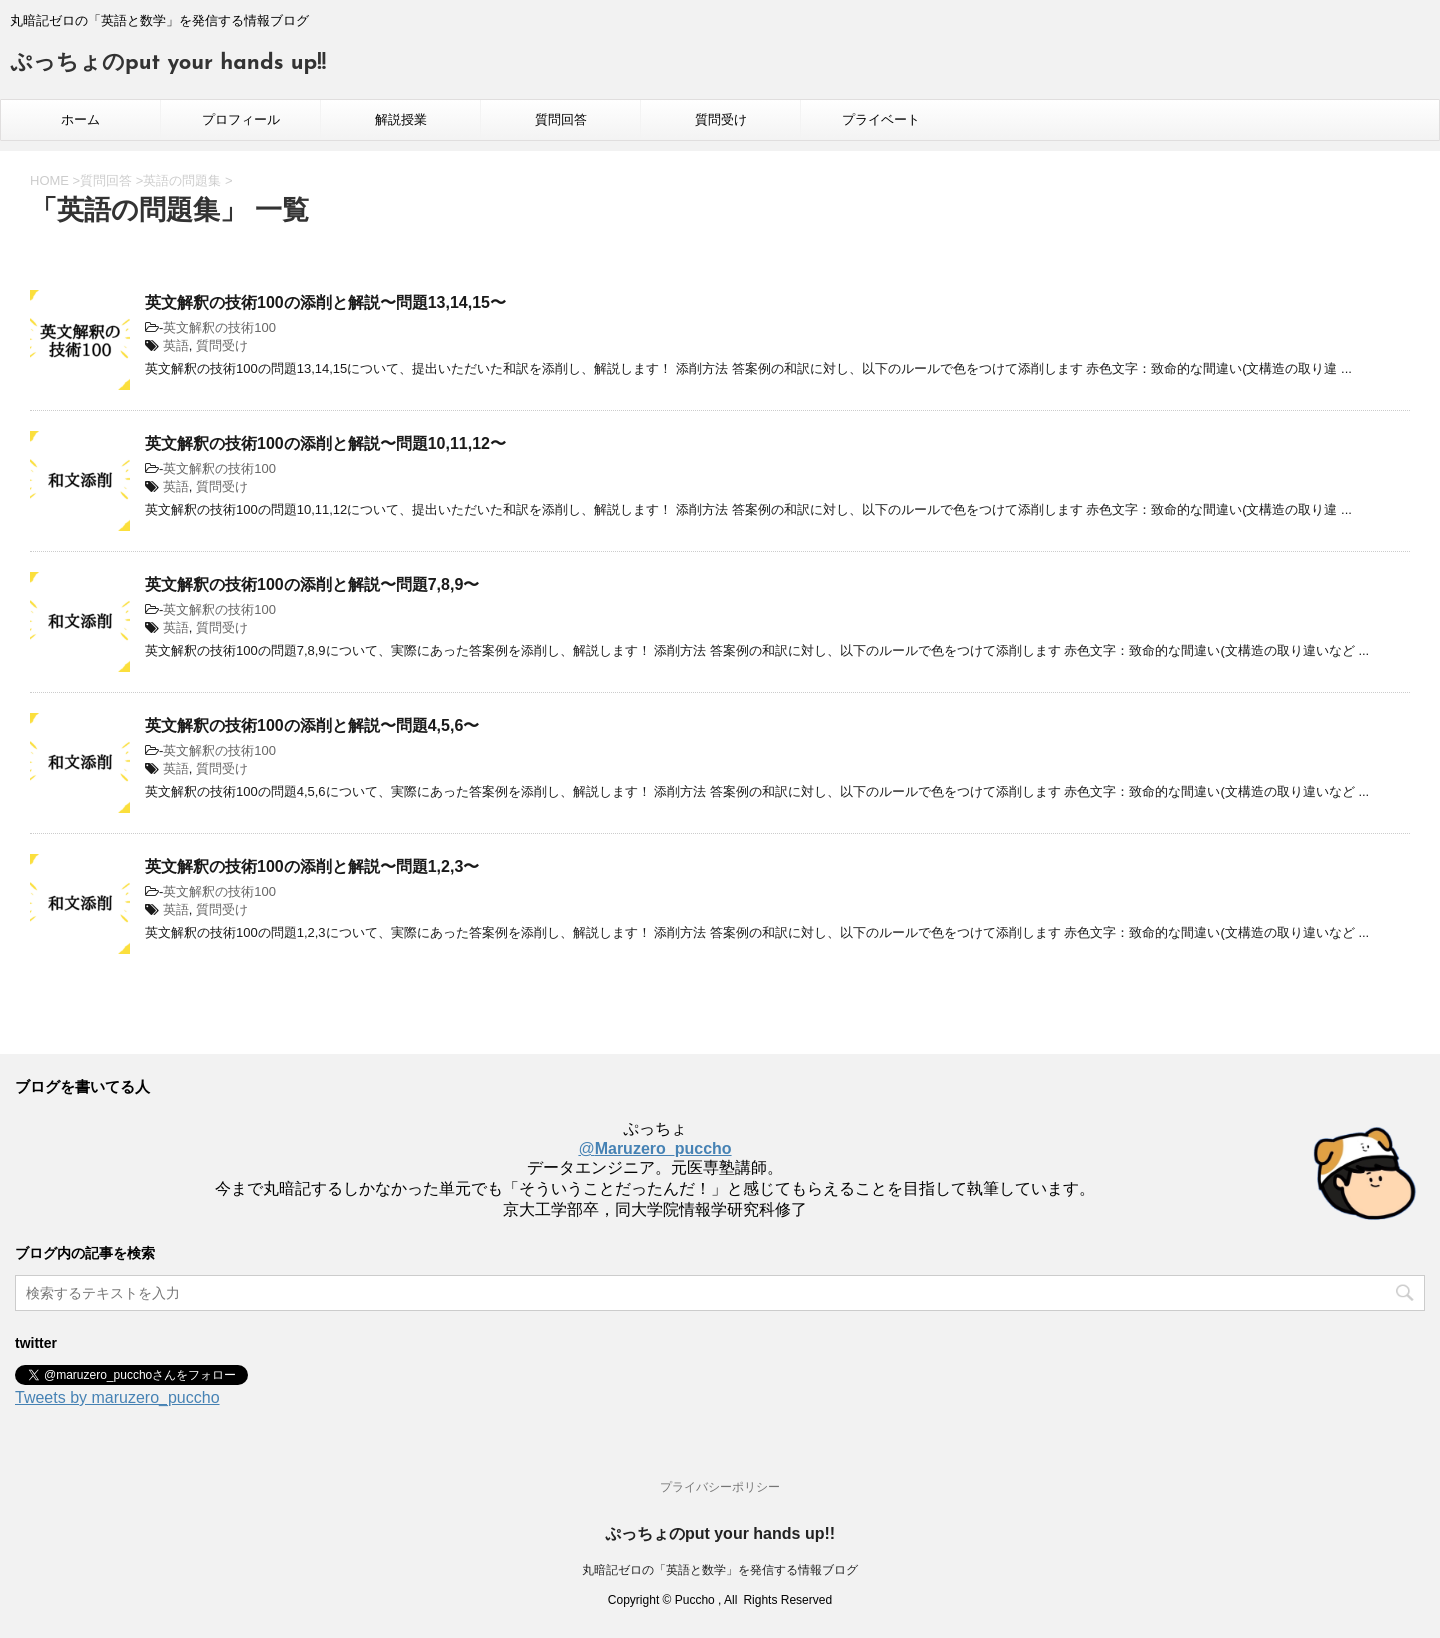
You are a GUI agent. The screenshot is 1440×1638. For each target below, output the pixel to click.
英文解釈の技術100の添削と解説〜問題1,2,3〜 (312, 866)
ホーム (80, 119)
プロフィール (241, 119)
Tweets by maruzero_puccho (117, 1397)
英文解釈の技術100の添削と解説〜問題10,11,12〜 (325, 443)
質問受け (721, 119)
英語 (176, 345)
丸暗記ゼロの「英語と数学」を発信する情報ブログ (720, 1570)
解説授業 (401, 119)
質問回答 (561, 119)
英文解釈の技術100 (219, 327)
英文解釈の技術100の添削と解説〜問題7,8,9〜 (312, 584)
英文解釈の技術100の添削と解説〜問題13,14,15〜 (325, 302)
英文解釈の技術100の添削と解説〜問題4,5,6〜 (312, 725)
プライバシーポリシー (720, 1487)
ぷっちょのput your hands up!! (168, 63)
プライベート (881, 119)
